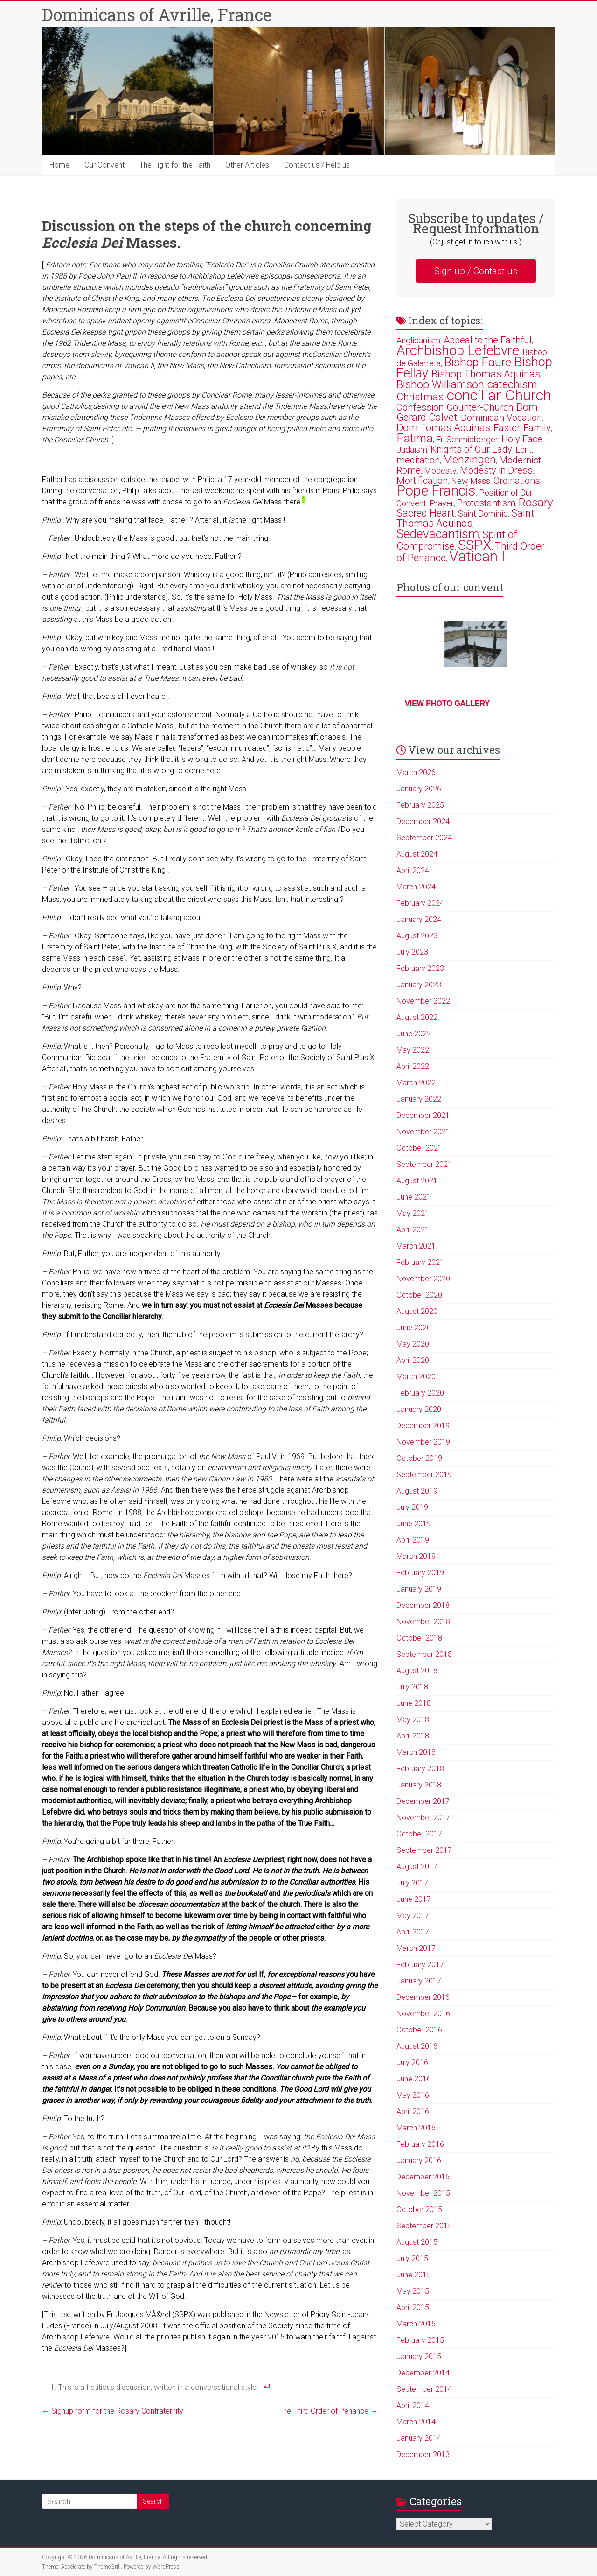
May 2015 (412, 2291)
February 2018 (420, 1768)
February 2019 (420, 1572)
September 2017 (424, 1850)
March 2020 (416, 1376)
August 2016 (416, 2046)
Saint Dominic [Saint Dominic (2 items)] (483, 513)
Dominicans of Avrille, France (156, 14)
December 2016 (423, 1997)
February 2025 (420, 805)
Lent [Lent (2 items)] (523, 449)
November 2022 (423, 1001)
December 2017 (423, 1801)
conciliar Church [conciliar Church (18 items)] (499, 395)
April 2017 (412, 1931)
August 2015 (416, 2242)
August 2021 (416, 1180)
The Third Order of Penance (328, 2411)
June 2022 (413, 1033)
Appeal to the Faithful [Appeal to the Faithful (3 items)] (488, 340)
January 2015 (418, 2356)
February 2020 (420, 1393)
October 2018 (419, 1638)
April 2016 (412, 2111)
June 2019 (413, 1523)
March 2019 (416, 1556)
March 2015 (416, 2323)
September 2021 (424, 1164)
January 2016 (418, 2160)
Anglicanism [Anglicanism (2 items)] (418, 340)
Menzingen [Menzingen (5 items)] (469, 459)
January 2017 (418, 1980)
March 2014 (416, 2421)
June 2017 (413, 1899)
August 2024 (416, 854)
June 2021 (413, 1197)
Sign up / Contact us (475, 271)
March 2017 (416, 1948)
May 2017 (412, 1915)
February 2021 (420, 1262)
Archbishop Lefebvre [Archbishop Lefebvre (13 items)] (457, 350)
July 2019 (412, 1507)
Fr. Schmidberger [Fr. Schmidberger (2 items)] (467, 439)
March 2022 (416, 1082)
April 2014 (412, 2405)
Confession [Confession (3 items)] (420, 407)
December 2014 (423, 2372)
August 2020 (416, 1311)
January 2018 (418, 1784)
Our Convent (104, 165)
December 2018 (423, 1605)
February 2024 (420, 903)
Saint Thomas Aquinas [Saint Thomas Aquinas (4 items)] (465, 518)
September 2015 (424, 2225)
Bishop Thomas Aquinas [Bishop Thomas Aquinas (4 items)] (485, 374)
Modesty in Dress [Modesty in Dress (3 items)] (496, 470)
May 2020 (412, 1344)
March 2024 (416, 886)
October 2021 (419, 1148)
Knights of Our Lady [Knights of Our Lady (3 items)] (471, 449)
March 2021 (416, 1246)
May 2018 (412, 1719)
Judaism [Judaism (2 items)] (411, 449)
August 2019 (416, 1491)
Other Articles (247, 165)
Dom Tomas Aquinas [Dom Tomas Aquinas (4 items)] (443, 427)
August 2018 (416, 1670)
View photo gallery (447, 703)
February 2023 (420, 968)
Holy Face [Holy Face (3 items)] (521, 439)
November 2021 (423, 1131)
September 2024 (424, 837)
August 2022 (416, 1017)
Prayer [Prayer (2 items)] (442, 503)
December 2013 (423, 2454)
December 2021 (423, 1115)
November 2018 (423, 1621)
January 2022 (418, 1099)
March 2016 (416, 2127)
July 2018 (412, 1686)
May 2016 (412, 2095)
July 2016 (412, 2062)
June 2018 (413, 1703)
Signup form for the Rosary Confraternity (112, 2411)
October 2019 (419, 1458)
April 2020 (412, 1360)
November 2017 (423, 1817)
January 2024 (418, 919)
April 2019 (412, 1540)
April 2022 (412, 1066)
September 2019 (424, 1474)
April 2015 (412, 2307)
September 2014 (424, 2389)
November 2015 (423, 2193)
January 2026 (418, 788)
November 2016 (423, 2013)
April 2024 (412, 870)
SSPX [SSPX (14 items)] (475, 545)
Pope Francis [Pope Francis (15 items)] (436, 490)
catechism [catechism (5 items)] (512, 384)
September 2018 (424, 1654)
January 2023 (418, 984)
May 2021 (412, 1213)
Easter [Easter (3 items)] (506, 427)
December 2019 (423, 1425)
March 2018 (416, 1752)
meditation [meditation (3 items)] (418, 460)
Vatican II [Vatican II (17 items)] (479, 556)
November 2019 (423, 1442)
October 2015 (419, 2209)
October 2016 (419, 2029)
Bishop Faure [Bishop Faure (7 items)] (477, 362)
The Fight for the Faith (174, 165)
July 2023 (412, 952)
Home (59, 165)
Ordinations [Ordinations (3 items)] (516, 480)
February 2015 (420, 2340)
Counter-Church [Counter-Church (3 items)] (480, 407)
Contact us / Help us (317, 165)
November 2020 (423, 1278)
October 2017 (419, 1833)
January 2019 (418, 1589)
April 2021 (412, 1229)
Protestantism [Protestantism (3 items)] (486, 503)
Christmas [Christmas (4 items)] (420, 397)
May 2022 (412, 1050)
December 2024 (423, 821)
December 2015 (423, 2176)
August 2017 (416, 1866)
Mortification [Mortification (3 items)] (422, 480)
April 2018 (412, 1735)
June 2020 (413, 1327)
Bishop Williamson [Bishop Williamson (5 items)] (440, 384)
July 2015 (412, 2258)
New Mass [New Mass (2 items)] (470, 481)
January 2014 (418, 2438)
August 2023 (416, 935)
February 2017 (420, 1964)
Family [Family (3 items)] (537, 427)
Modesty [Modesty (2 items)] (440, 470)
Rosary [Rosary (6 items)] (536, 502)
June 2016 (413, 2078)
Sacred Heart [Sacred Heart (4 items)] (425, 513)
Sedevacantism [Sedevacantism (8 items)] (437, 534)
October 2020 (419, 1295)
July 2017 (412, 1882)
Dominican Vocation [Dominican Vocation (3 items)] (501, 417)
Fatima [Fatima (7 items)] (414, 438)
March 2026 (416, 772)
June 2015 (413, 2274)
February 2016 (420, 2144)
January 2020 (418, 1409)
